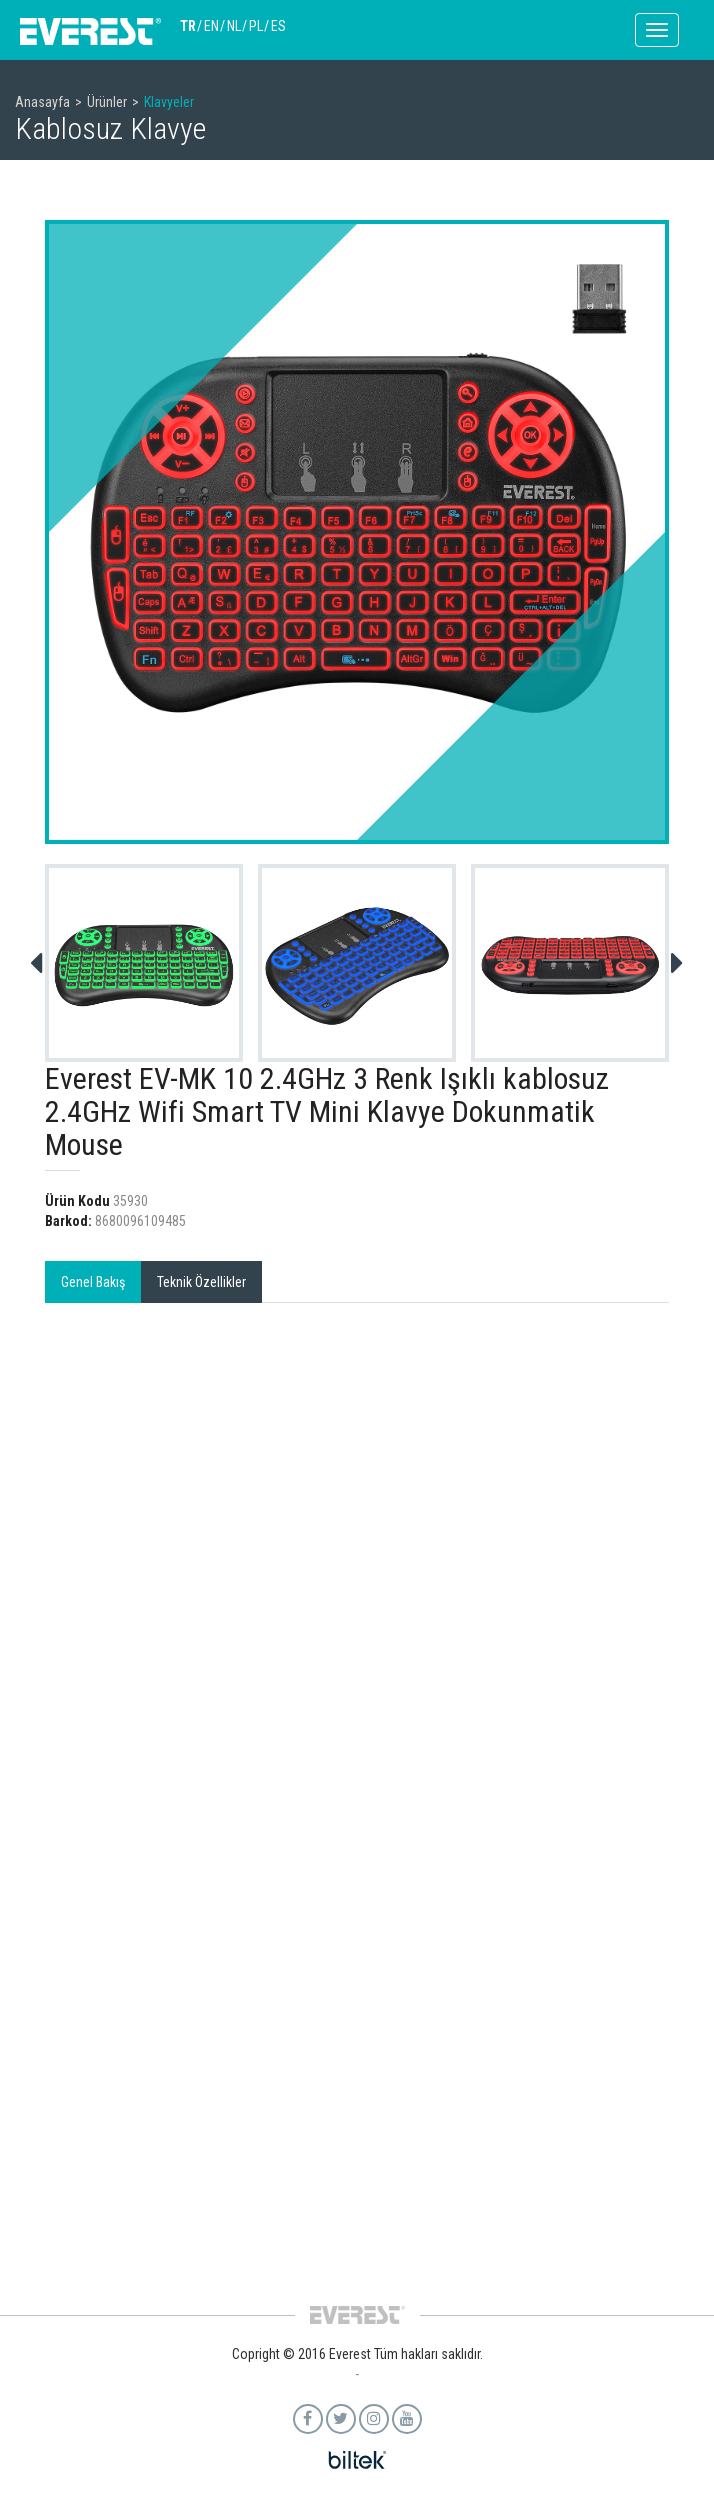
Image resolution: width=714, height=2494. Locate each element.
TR (188, 26)
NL (234, 26)
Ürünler (107, 102)
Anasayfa (42, 102)
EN (211, 26)
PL (256, 26)
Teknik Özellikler (201, 1282)
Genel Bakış (93, 1282)
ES (278, 26)
